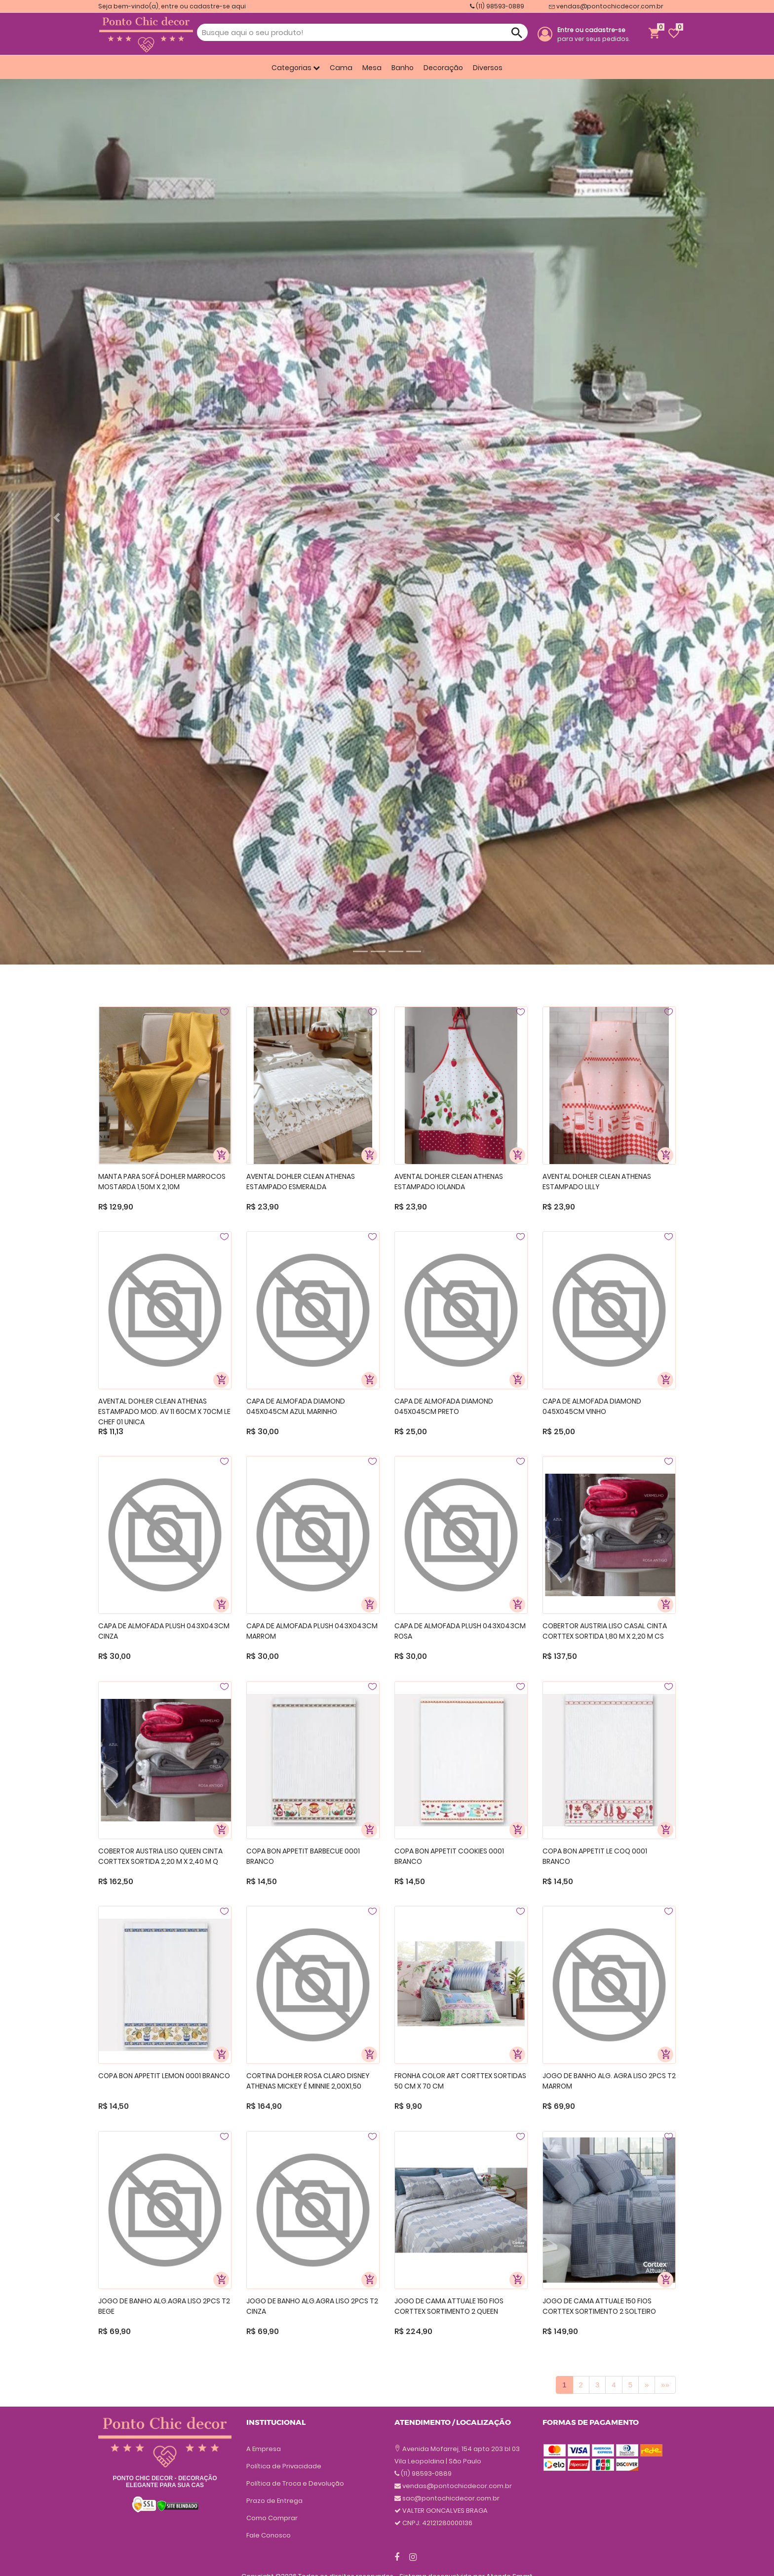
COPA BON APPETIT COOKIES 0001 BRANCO (449, 1856)
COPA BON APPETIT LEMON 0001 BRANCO (164, 2076)
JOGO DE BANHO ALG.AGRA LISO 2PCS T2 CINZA (312, 2306)
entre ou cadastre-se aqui (203, 6)
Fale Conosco (268, 2535)
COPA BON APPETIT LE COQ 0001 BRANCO (594, 1856)
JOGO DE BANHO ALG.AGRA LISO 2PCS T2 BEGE (164, 2306)
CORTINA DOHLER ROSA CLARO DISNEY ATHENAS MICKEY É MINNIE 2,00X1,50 (308, 2081)
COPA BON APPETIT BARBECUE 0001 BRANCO (303, 1856)
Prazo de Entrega (274, 2500)
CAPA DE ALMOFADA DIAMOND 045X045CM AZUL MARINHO (295, 1406)
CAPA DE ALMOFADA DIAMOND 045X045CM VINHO (591, 1406)
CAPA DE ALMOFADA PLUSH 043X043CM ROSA (460, 1631)
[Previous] (646, 2384)
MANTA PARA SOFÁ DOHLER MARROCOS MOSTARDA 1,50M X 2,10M (162, 1181)
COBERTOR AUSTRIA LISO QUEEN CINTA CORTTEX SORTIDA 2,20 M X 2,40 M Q (160, 1856)
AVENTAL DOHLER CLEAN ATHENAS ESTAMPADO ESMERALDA (300, 1181)
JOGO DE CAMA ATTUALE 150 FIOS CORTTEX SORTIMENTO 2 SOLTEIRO (599, 2306)
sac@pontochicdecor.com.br (451, 2461)
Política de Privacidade (283, 2466)
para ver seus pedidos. (593, 34)
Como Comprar (272, 2518)
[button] (58, 518)
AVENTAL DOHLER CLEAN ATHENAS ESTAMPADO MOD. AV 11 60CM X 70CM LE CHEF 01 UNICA (164, 1411)
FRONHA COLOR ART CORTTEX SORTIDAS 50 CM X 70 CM (460, 2081)
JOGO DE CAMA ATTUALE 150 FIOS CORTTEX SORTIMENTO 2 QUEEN (448, 2306)
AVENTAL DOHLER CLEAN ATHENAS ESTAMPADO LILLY (596, 1181)
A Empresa (263, 2449)
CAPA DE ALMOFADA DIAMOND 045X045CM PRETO (443, 1406)
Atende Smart (509, 2559)
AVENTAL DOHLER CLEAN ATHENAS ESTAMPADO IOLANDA (448, 1181)
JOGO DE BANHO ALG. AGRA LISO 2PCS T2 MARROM (609, 2081)
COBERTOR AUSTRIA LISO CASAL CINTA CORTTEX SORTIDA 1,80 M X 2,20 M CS (604, 1631)
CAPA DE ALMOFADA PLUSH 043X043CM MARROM (312, 1631)
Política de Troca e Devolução (295, 2483)
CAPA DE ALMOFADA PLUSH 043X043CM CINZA (164, 1631)
